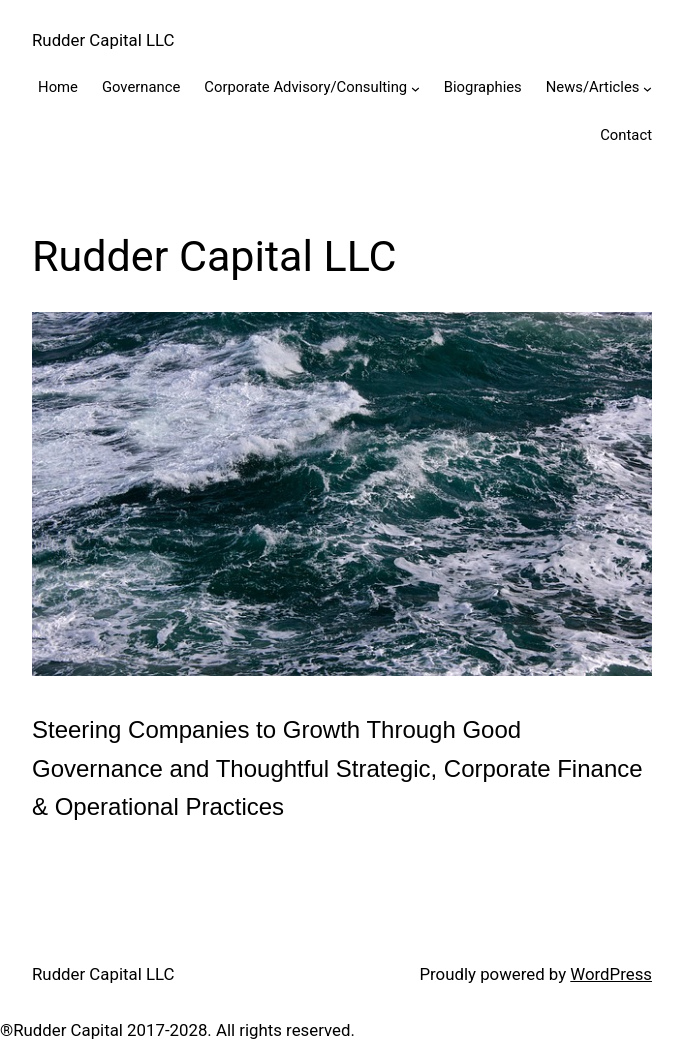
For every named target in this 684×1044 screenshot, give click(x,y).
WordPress (611, 974)
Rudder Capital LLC (103, 40)
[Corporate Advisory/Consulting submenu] (415, 88)
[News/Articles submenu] (647, 88)
